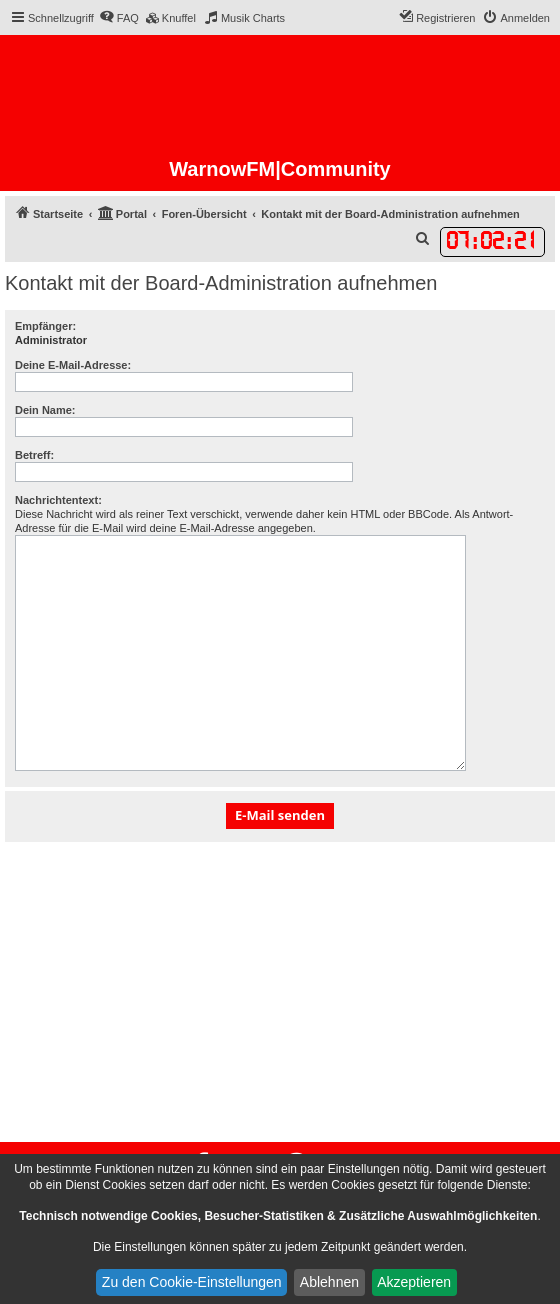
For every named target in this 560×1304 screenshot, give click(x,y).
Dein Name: (45, 410)
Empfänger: (45, 326)
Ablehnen (329, 1282)
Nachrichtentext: (58, 500)
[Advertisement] (280, 992)
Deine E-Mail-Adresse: (73, 365)
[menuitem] (119, 18)
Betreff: (34, 455)
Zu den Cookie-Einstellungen (192, 1282)
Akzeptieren (414, 1282)
